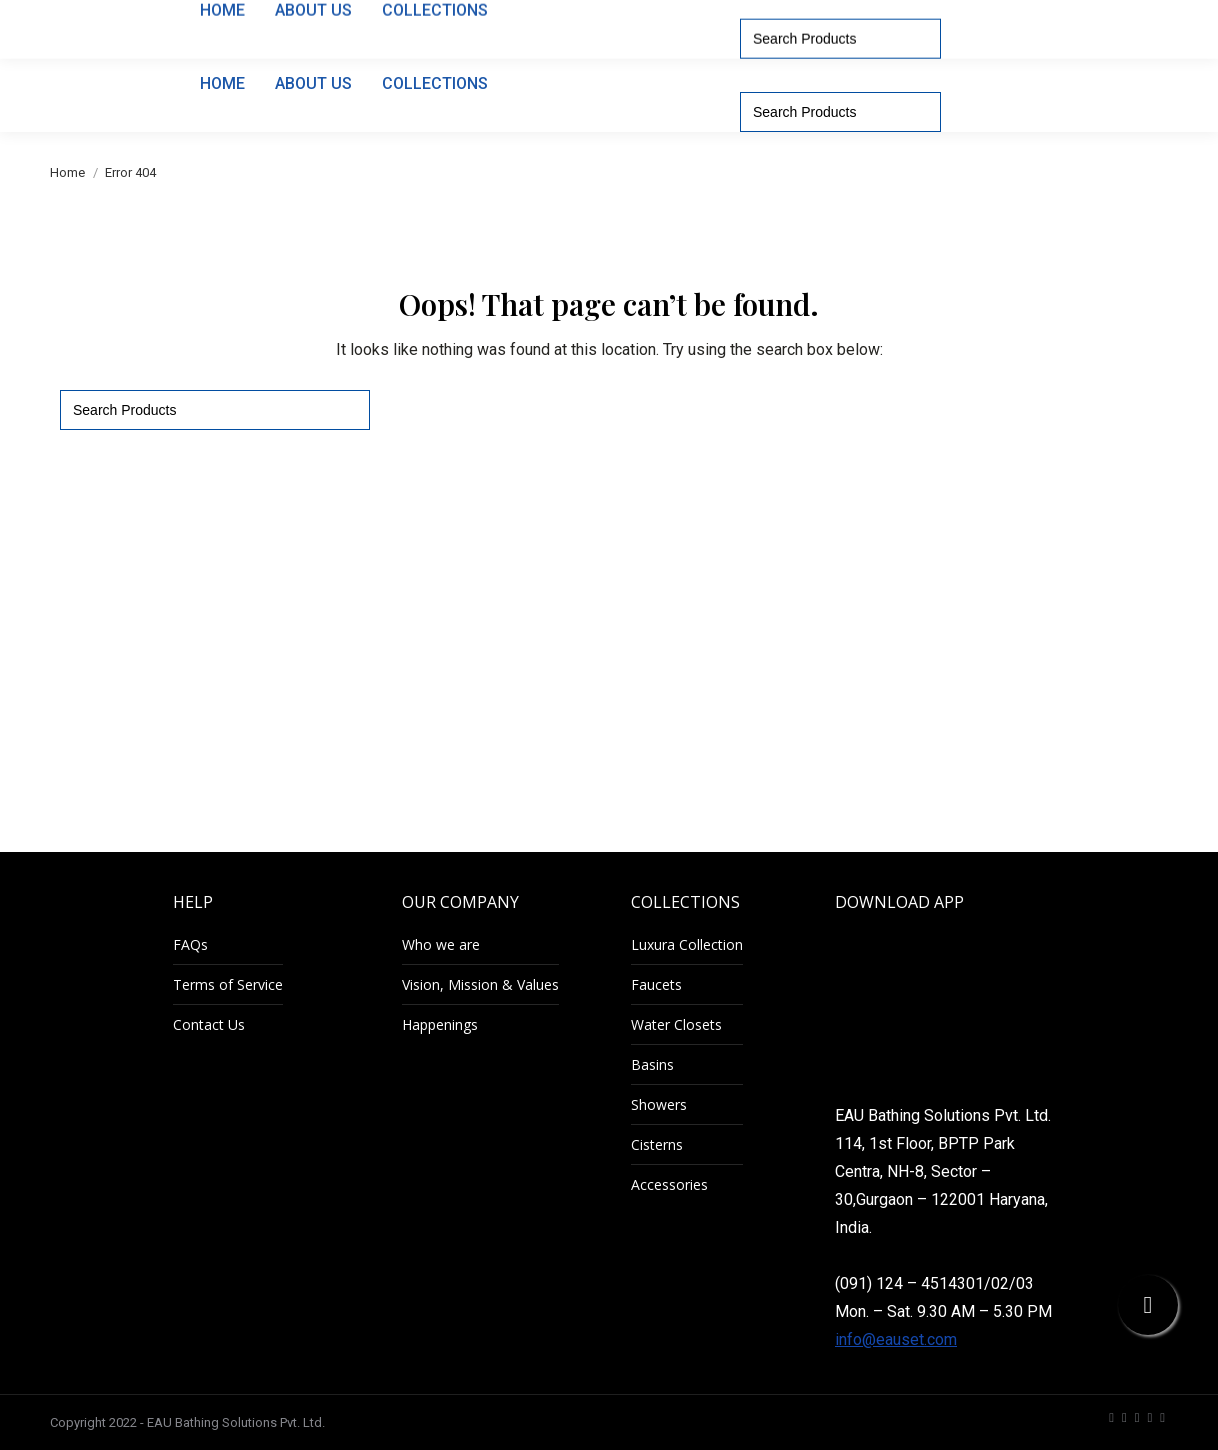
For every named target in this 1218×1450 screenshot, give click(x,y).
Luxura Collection (687, 944)
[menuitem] (1030, 18)
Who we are (441, 944)
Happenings (440, 1024)
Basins (652, 1064)
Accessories (669, 1184)
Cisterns (657, 1144)
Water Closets (676, 1024)
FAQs (190, 944)
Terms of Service (228, 984)
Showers (659, 1104)
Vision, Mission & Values (480, 984)
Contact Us (209, 1024)
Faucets (656, 984)
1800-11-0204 (764, 18)
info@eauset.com (896, 1339)
